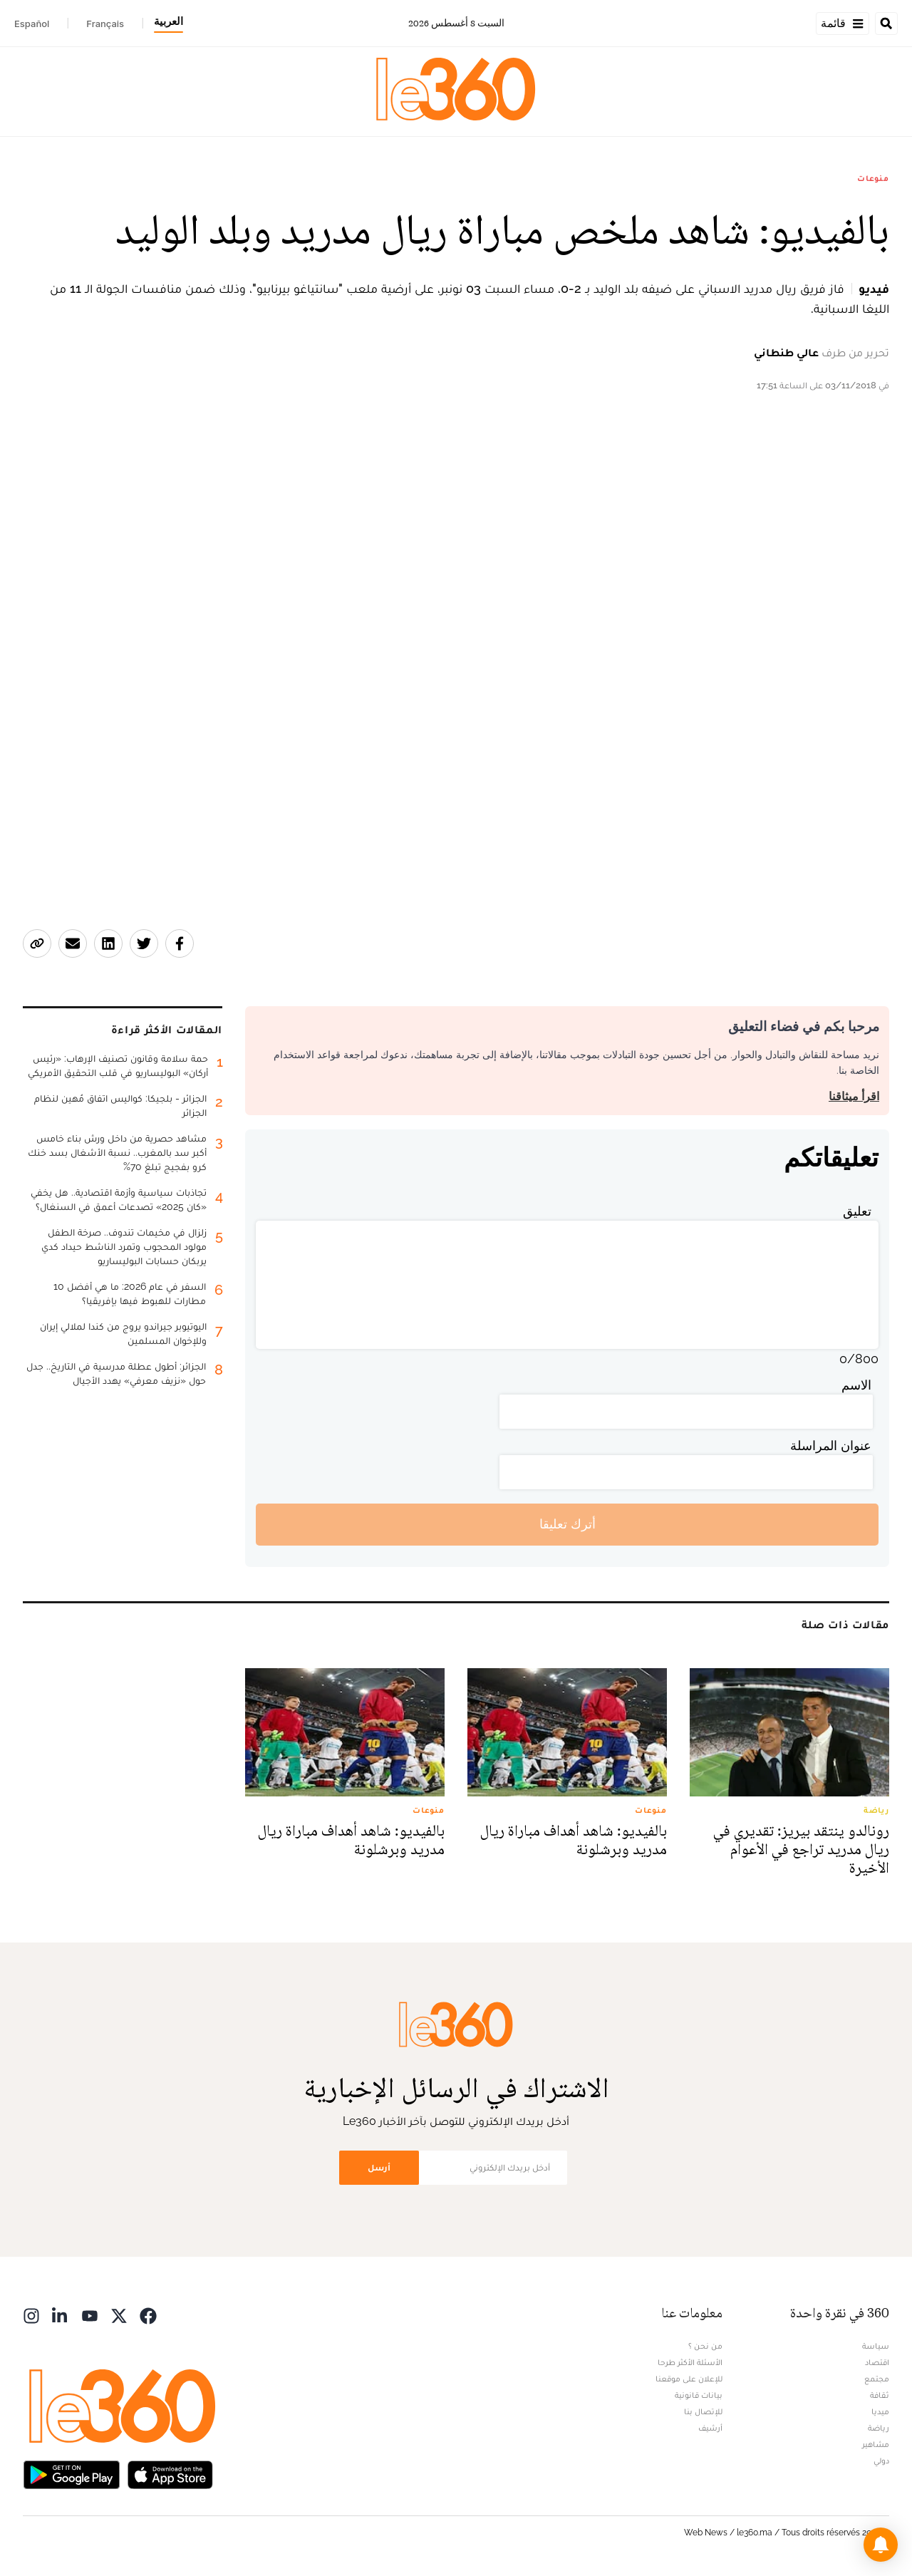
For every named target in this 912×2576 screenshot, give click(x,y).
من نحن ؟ (705, 2346)
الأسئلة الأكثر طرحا (690, 2362)
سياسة (875, 2346)
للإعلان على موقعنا (689, 2379)
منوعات (873, 178)
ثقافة (879, 2395)
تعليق (857, 1211)
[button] (881, 2545)
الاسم (856, 1384)
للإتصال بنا (703, 2411)
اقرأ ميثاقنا (854, 1096)
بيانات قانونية (698, 2395)
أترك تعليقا (567, 1523)
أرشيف (710, 2428)
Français (105, 23)
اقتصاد (877, 2362)
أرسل (379, 2167)
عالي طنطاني (786, 352)
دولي (881, 2461)
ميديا (880, 2411)
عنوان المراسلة (830, 1445)
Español (31, 23)
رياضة (878, 2428)
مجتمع (876, 2379)
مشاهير (875, 2444)
